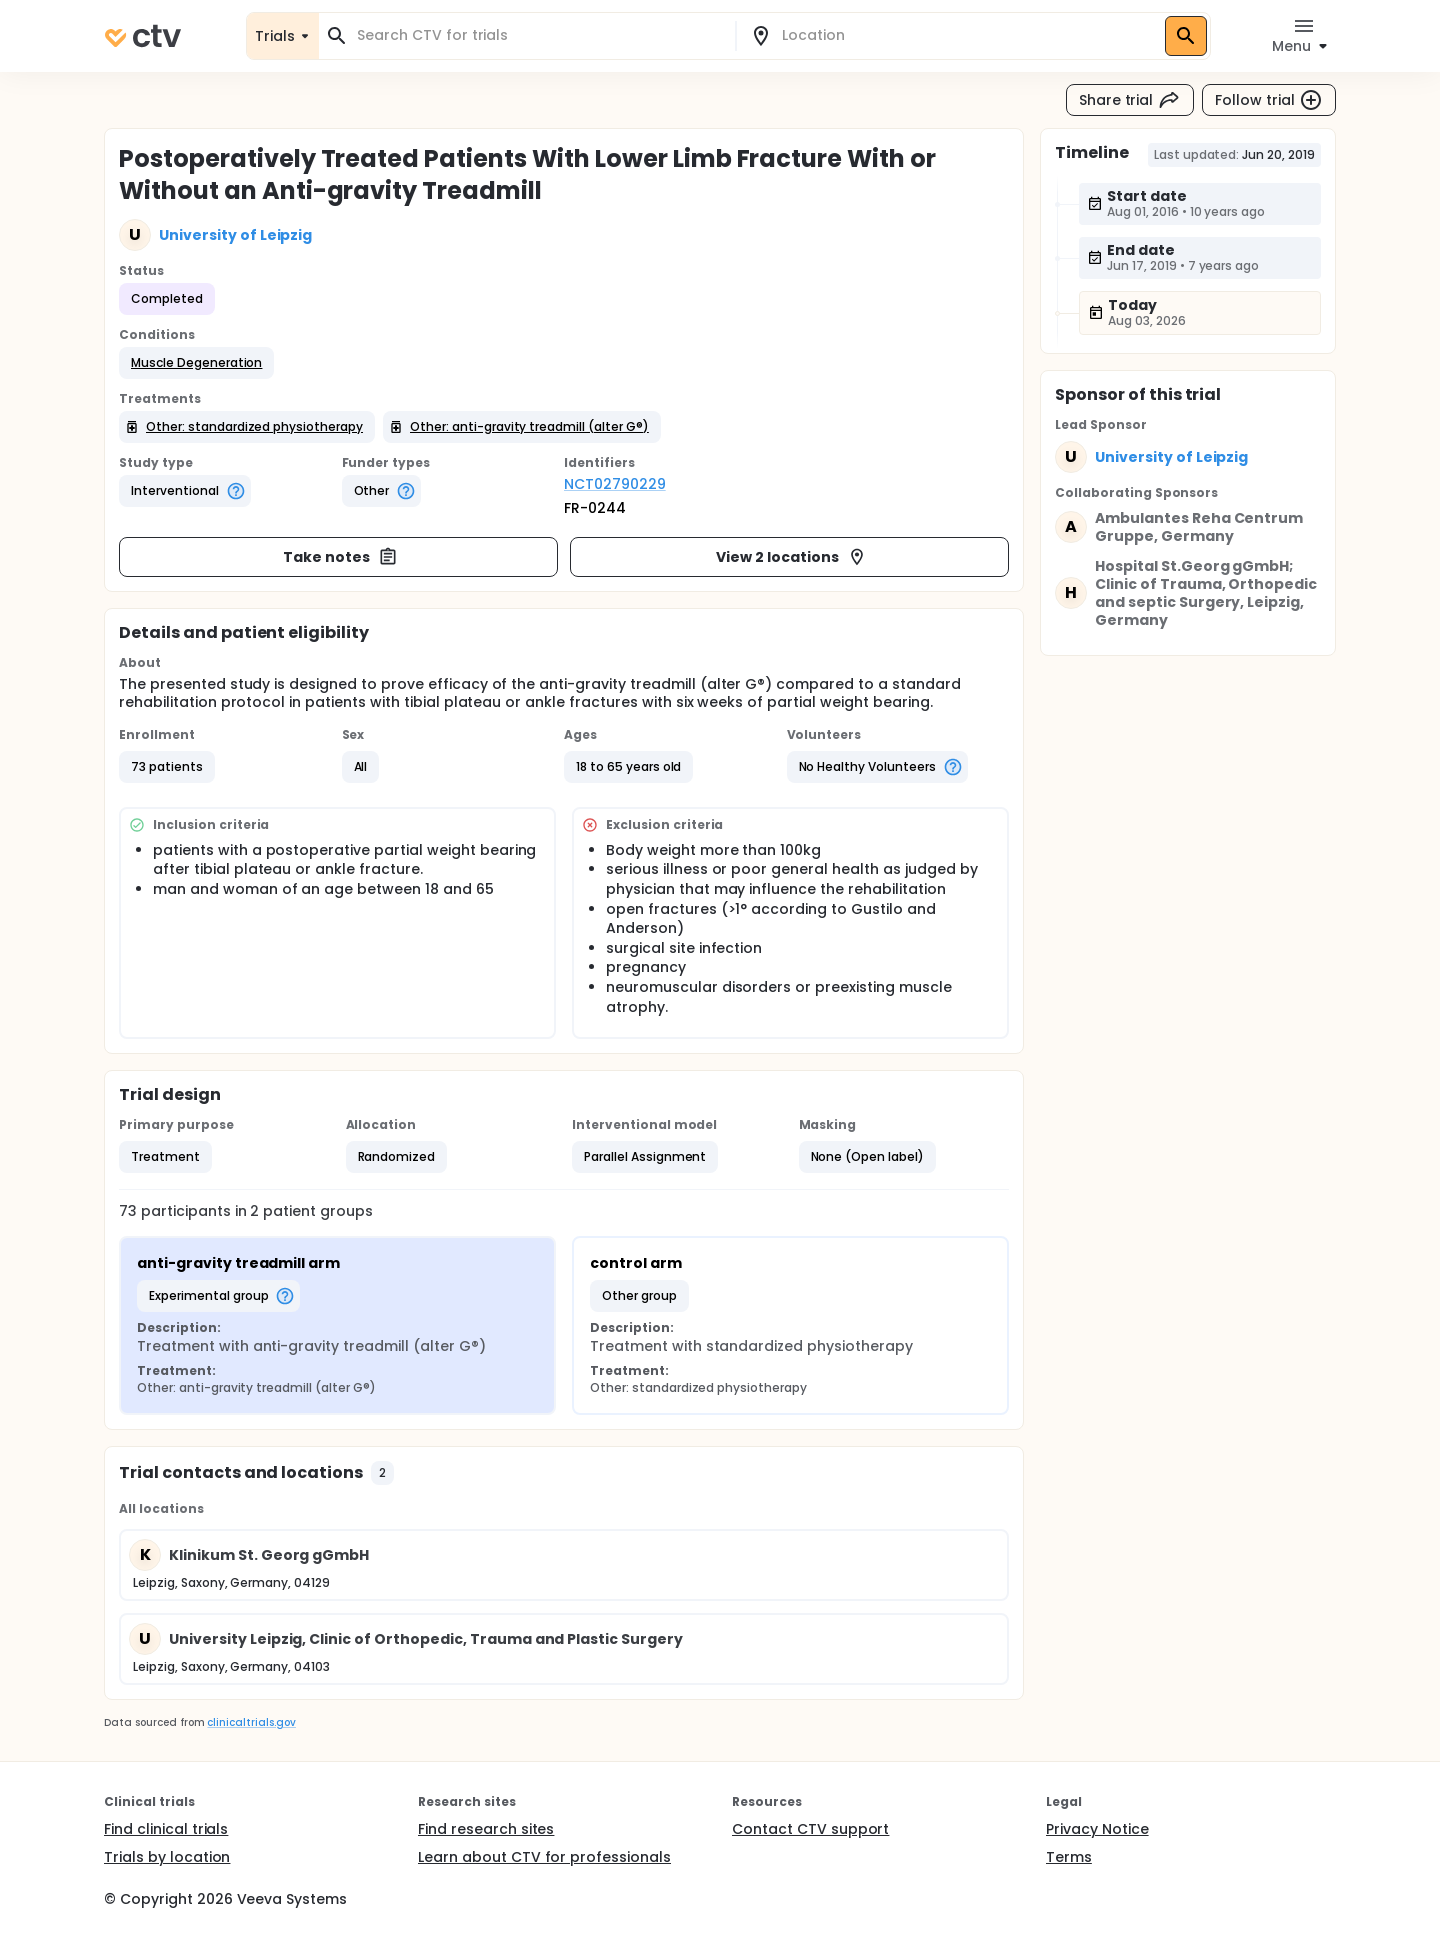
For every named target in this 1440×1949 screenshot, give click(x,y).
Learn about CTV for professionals (544, 1857)
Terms (1069, 1857)
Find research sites (486, 1829)
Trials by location (167, 1857)
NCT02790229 (615, 484)
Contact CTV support (810, 1829)
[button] (196, 363)
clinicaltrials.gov (251, 1722)
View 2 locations (791, 557)
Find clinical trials (166, 1829)
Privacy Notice (1097, 1829)
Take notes (340, 557)
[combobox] (539, 35)
